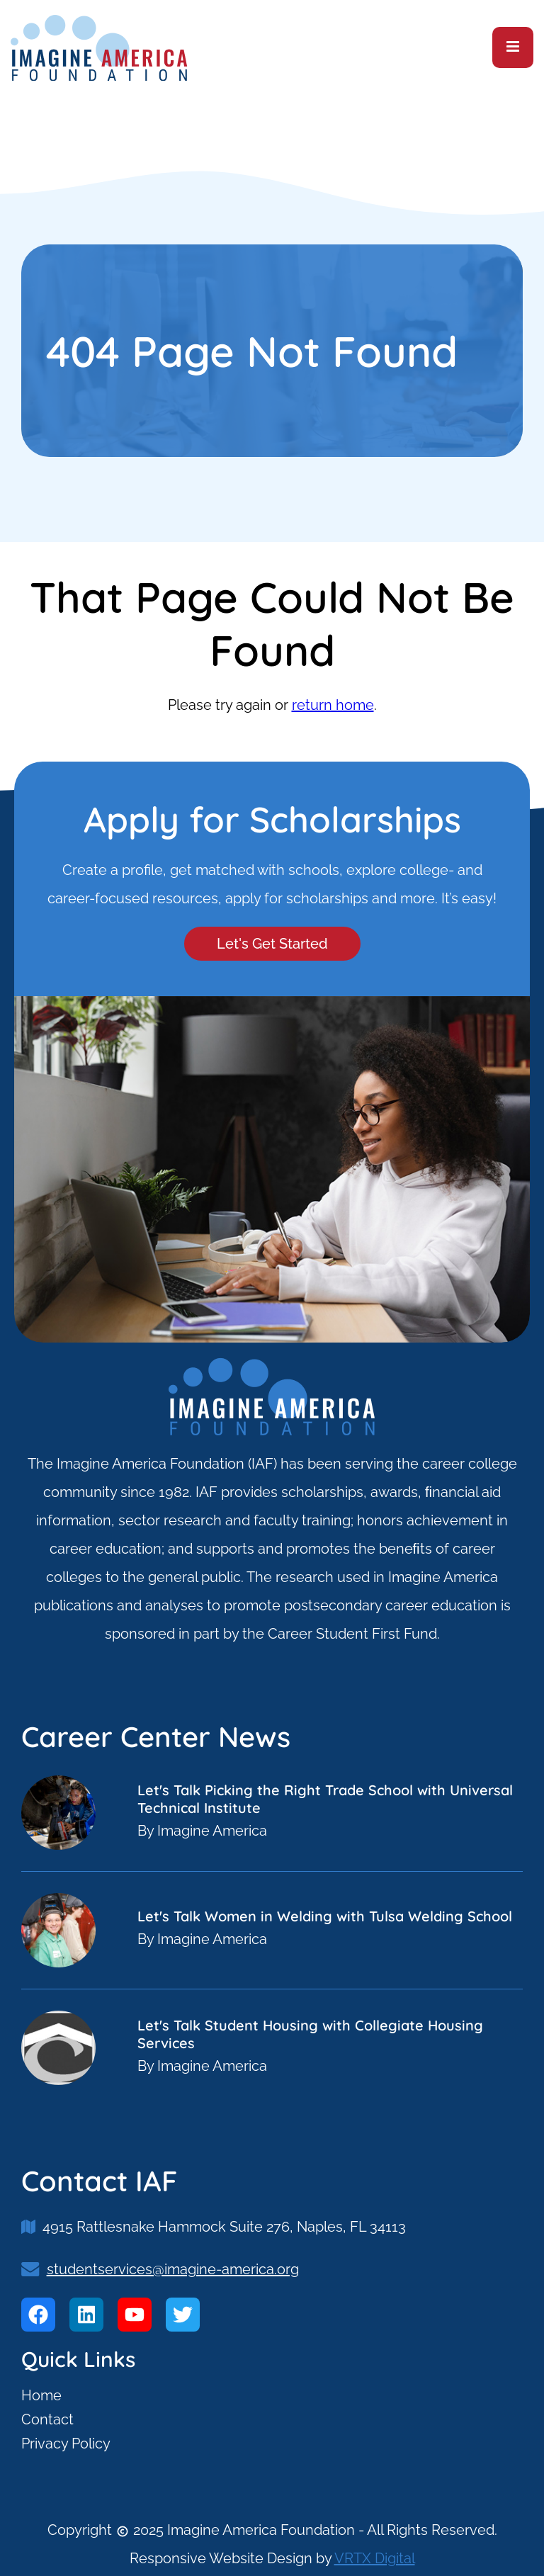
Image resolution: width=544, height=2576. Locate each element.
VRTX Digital (374, 2558)
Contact (47, 2419)
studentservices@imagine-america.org (173, 2269)
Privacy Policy (65, 2443)
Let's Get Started (272, 943)
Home (41, 2395)
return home (333, 704)
